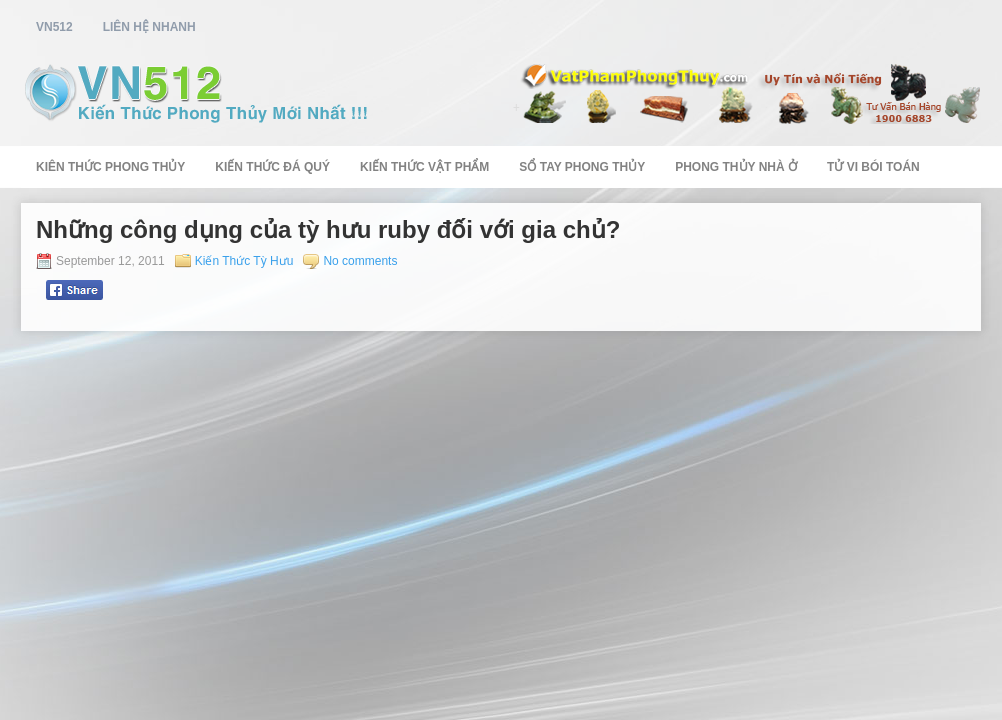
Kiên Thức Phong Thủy (110, 167)
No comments (360, 261)
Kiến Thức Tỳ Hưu (244, 261)
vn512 (54, 27)
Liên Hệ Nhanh (149, 27)
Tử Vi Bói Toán (873, 167)
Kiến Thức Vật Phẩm (424, 167)
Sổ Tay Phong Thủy (582, 167)
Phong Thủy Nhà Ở (736, 167)
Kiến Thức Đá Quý (272, 167)
